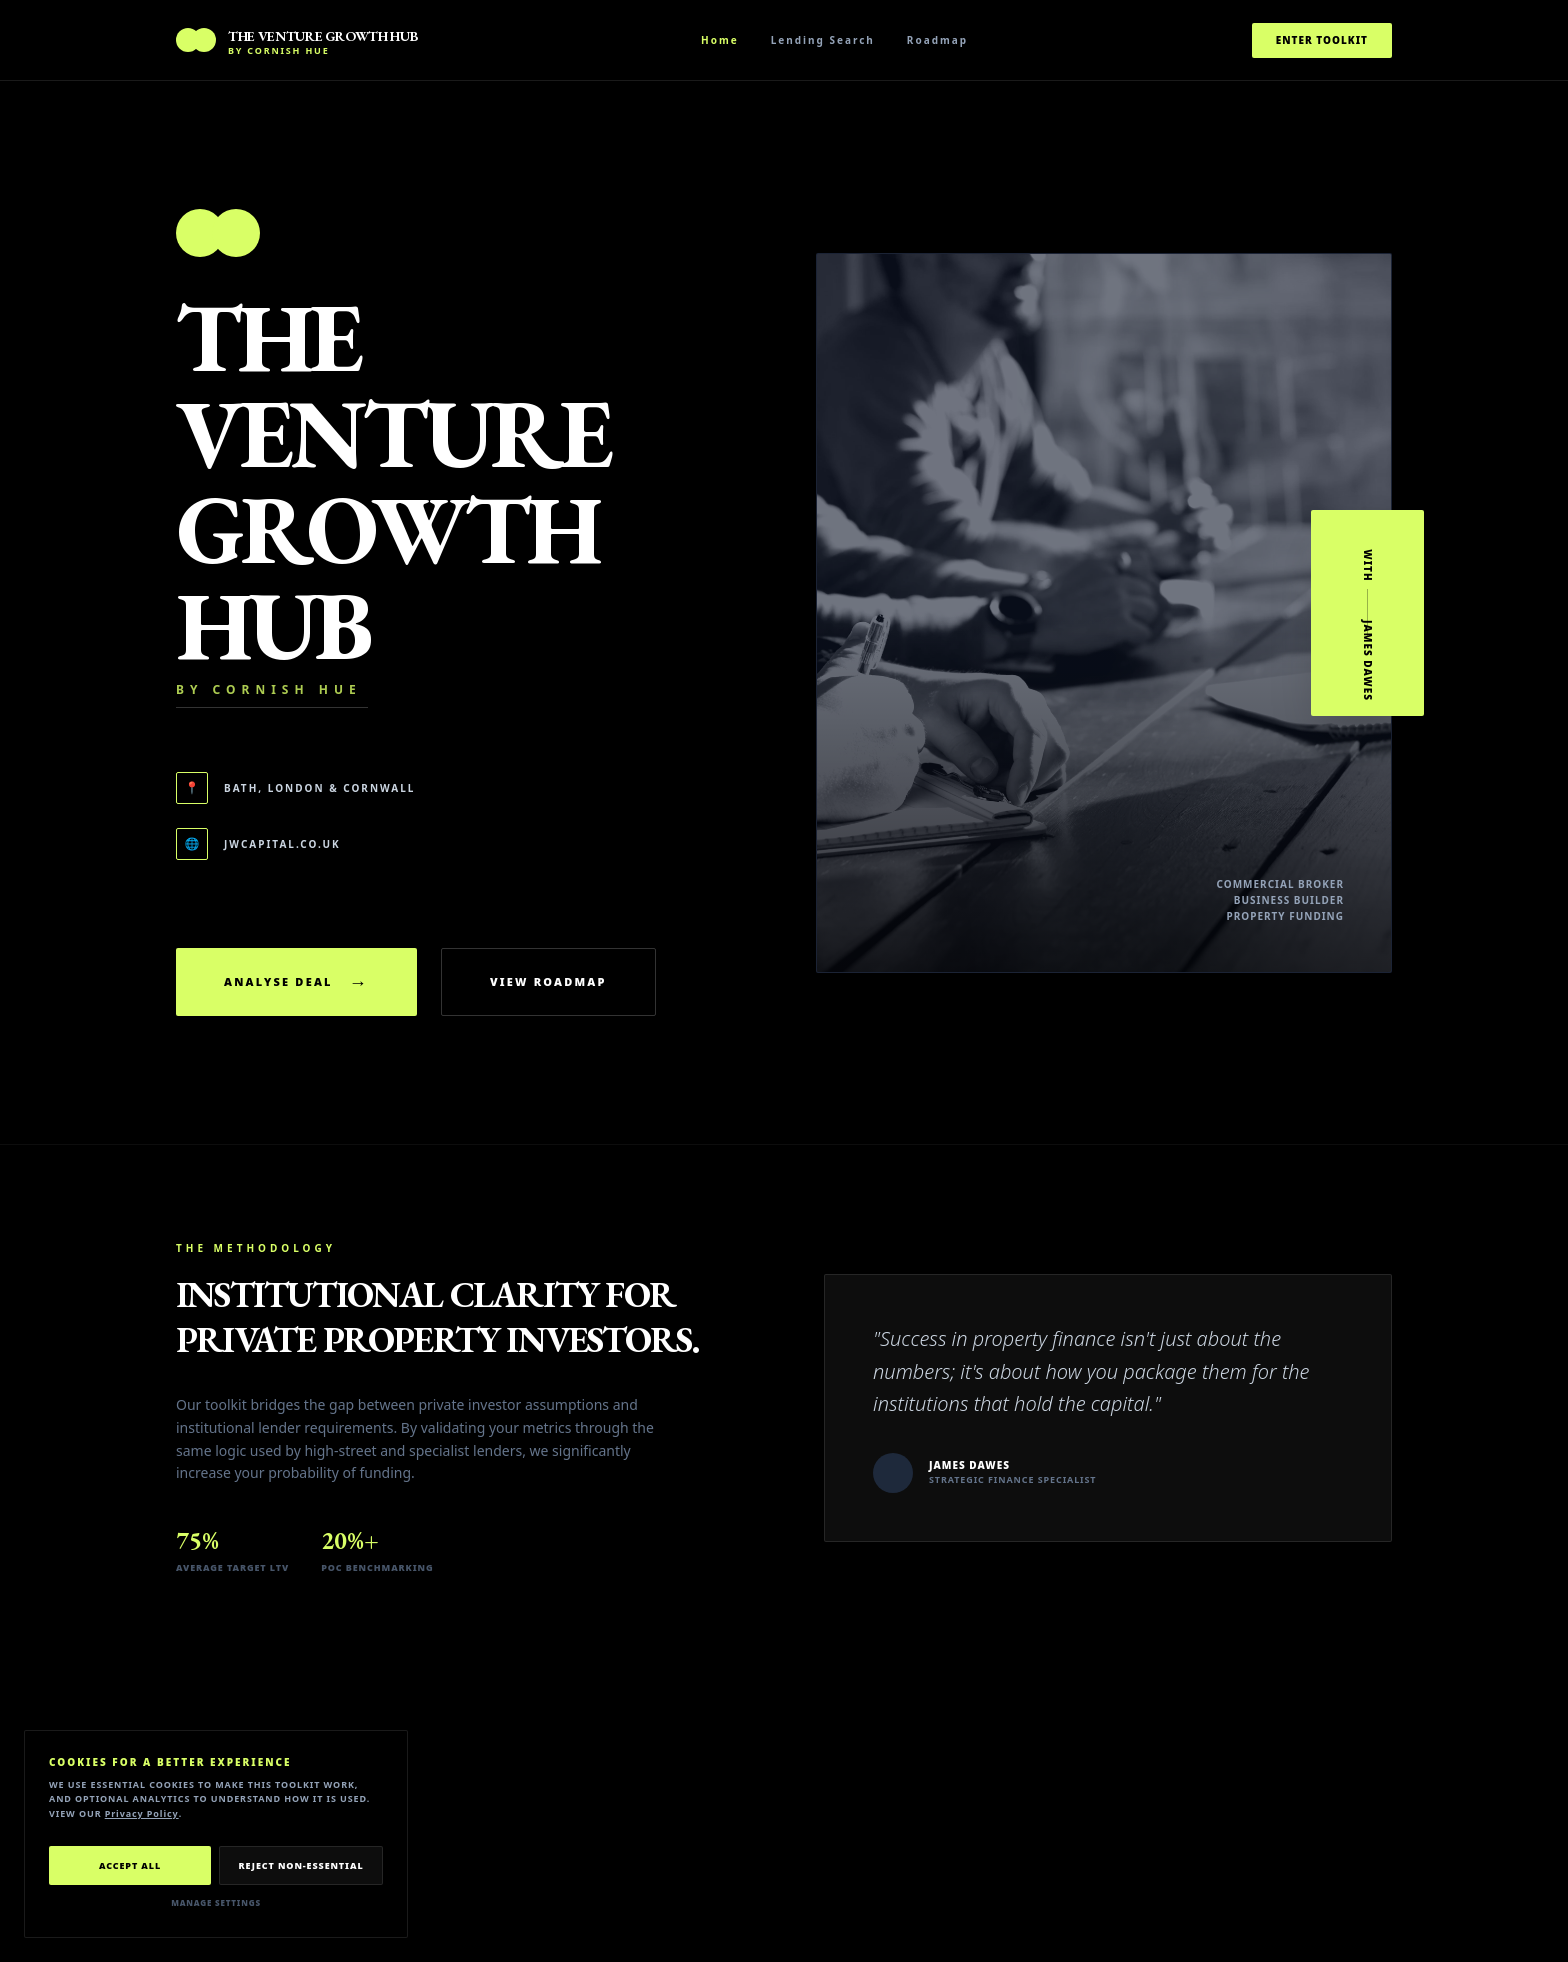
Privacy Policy (142, 1813)
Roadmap (937, 40)
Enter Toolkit (1322, 40)
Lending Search (823, 40)
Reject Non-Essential (300, 1865)
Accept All (130, 1865)
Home (720, 40)
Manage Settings (216, 1902)
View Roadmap (548, 981)
